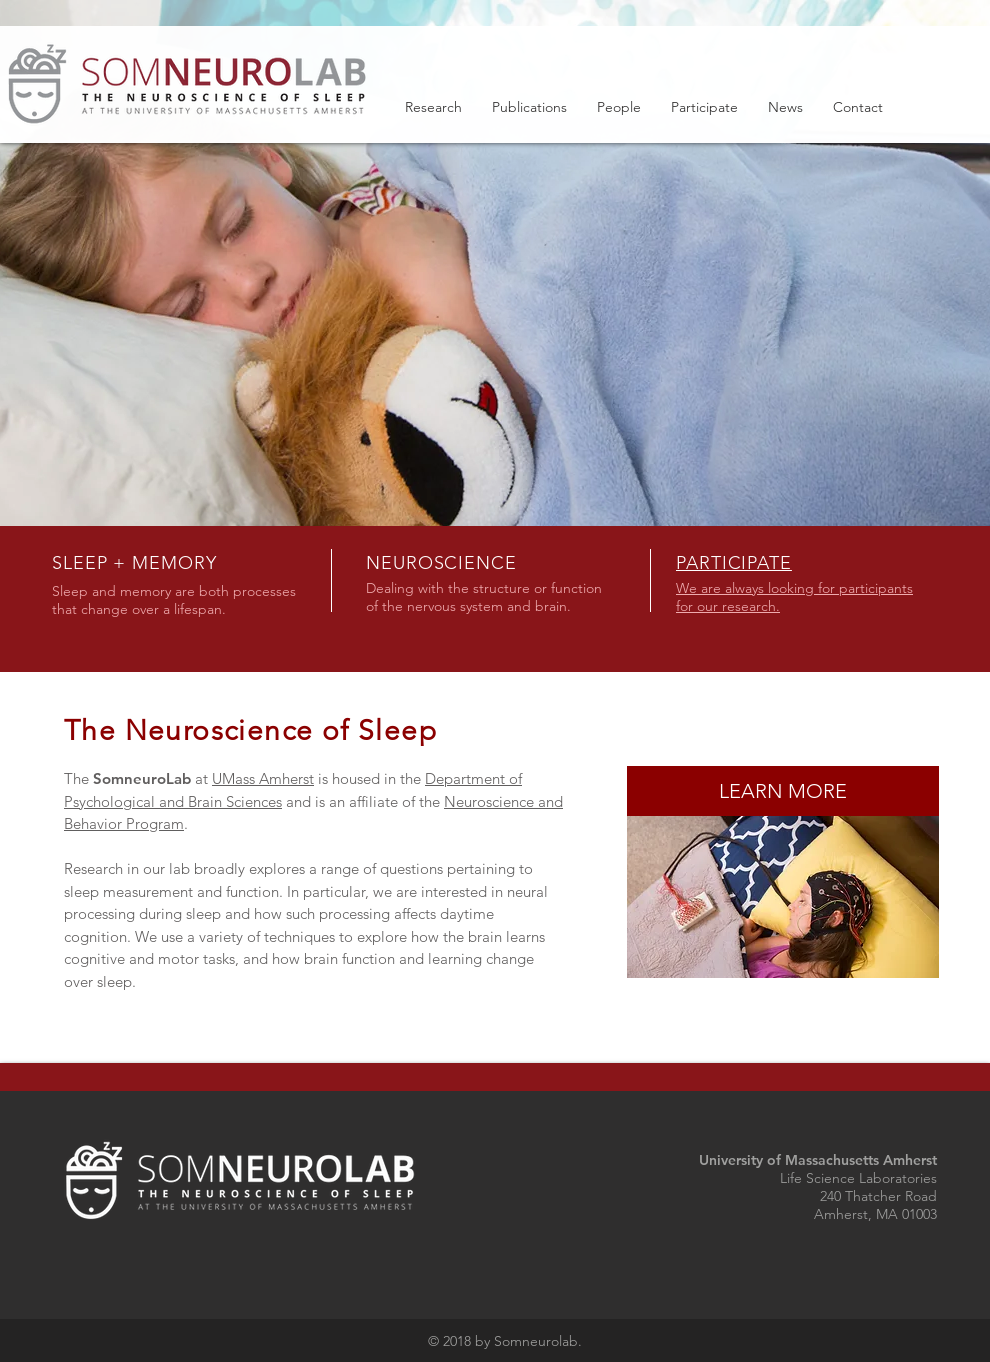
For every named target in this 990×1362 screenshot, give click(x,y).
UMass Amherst (263, 778)
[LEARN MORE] (783, 791)
